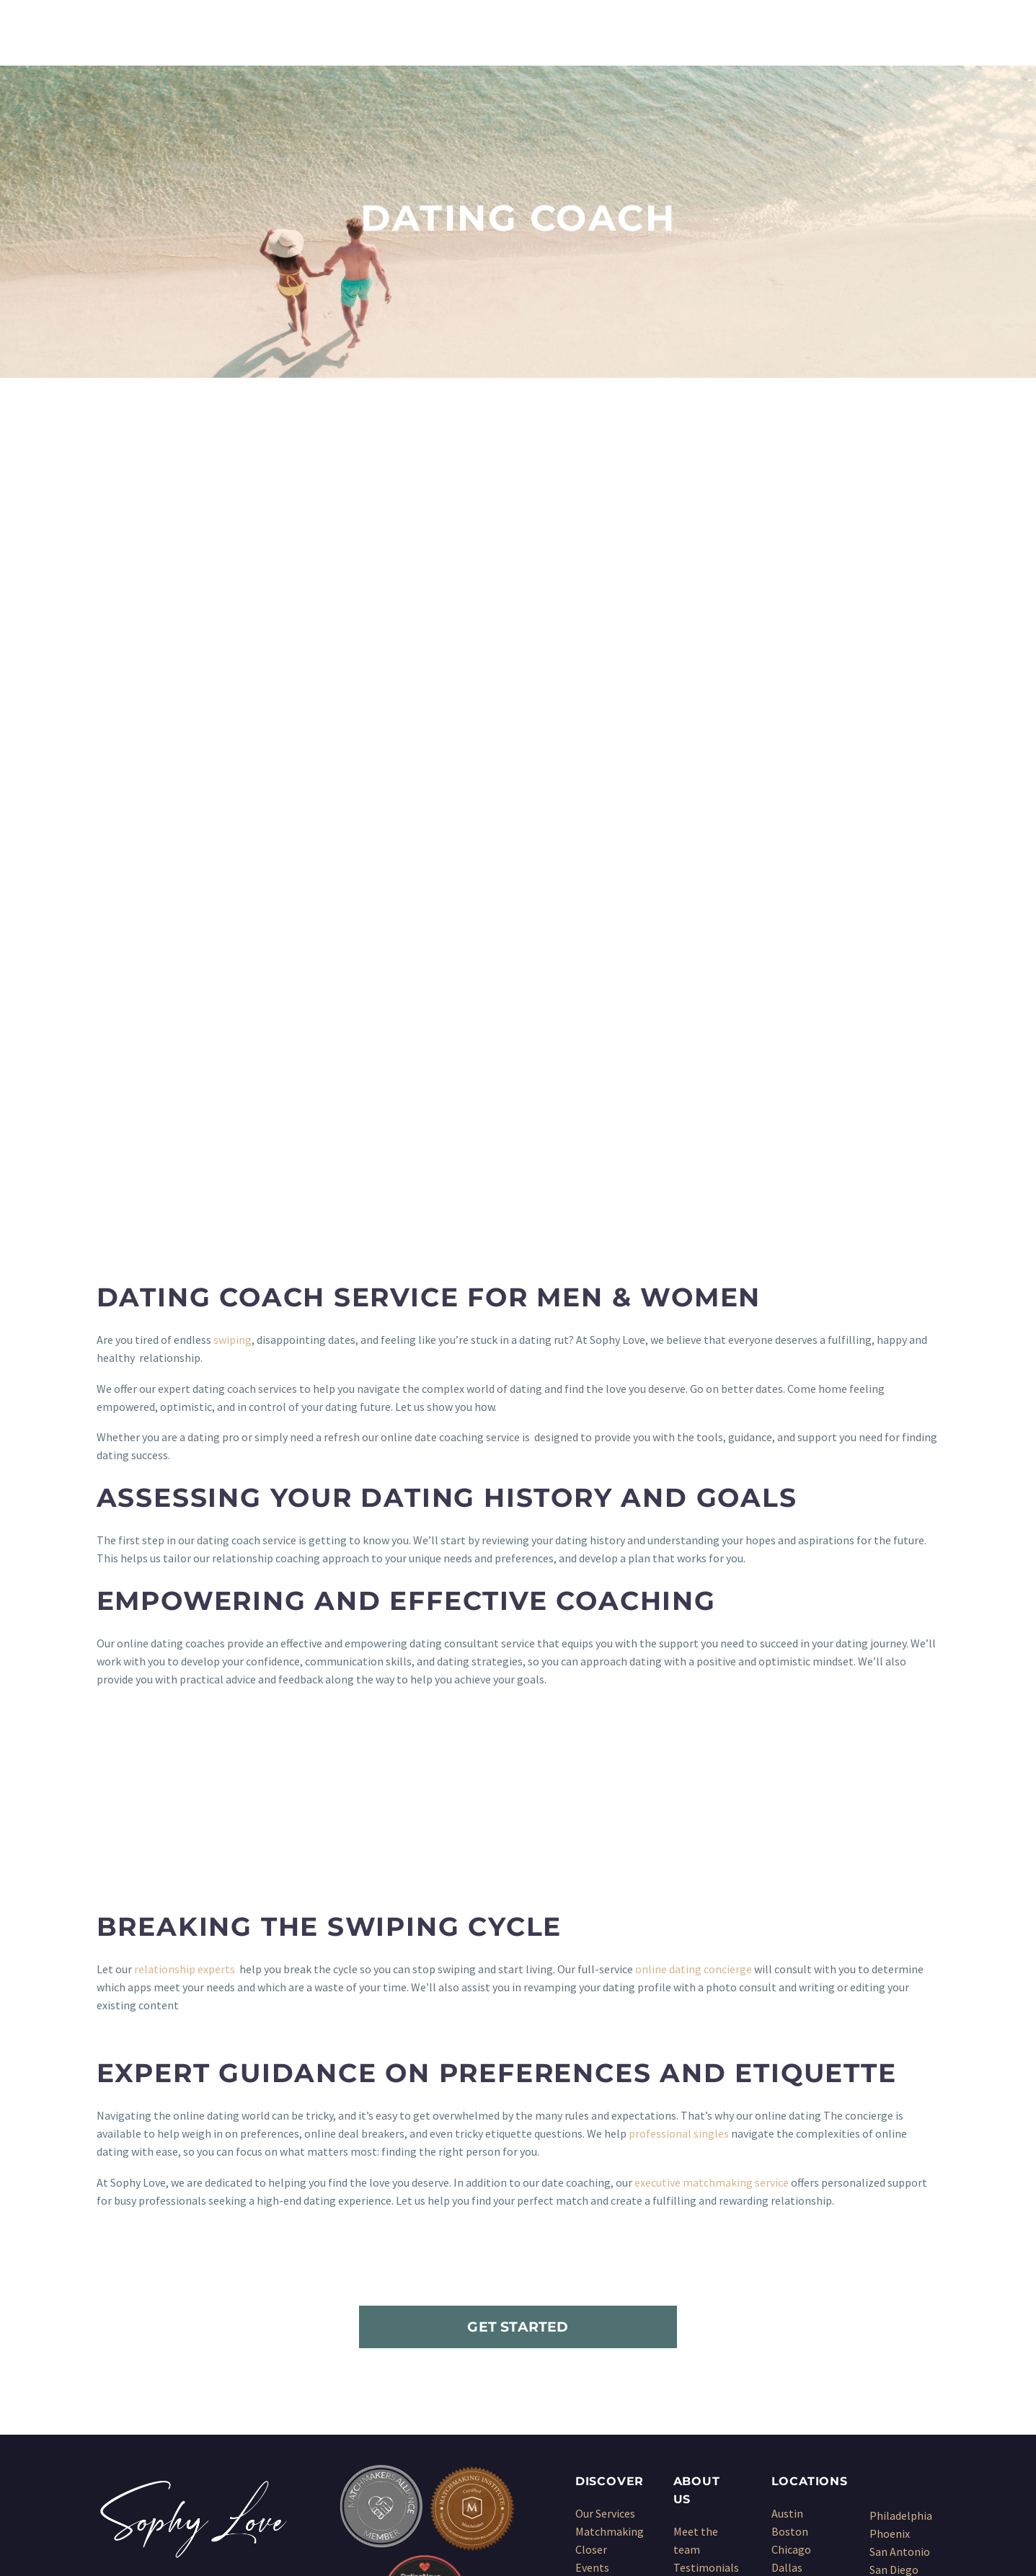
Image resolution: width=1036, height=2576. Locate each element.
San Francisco (903, 2341)
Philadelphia (900, 2269)
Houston (793, 2357)
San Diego (893, 2323)
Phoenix (889, 2287)
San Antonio (899, 2305)
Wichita (888, 2414)
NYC (781, 2429)
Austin (787, 2267)
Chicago (791, 2303)
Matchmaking (609, 2285)
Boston (789, 2285)
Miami (786, 2411)
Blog (685, 2357)
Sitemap (694, 2375)
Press (687, 2339)
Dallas (786, 2321)
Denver (788, 2339)
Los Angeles (801, 2393)
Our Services (605, 2267)
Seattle (887, 2360)
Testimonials (706, 2321)
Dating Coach (608, 2375)
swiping (232, 1093)
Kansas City (799, 2375)
